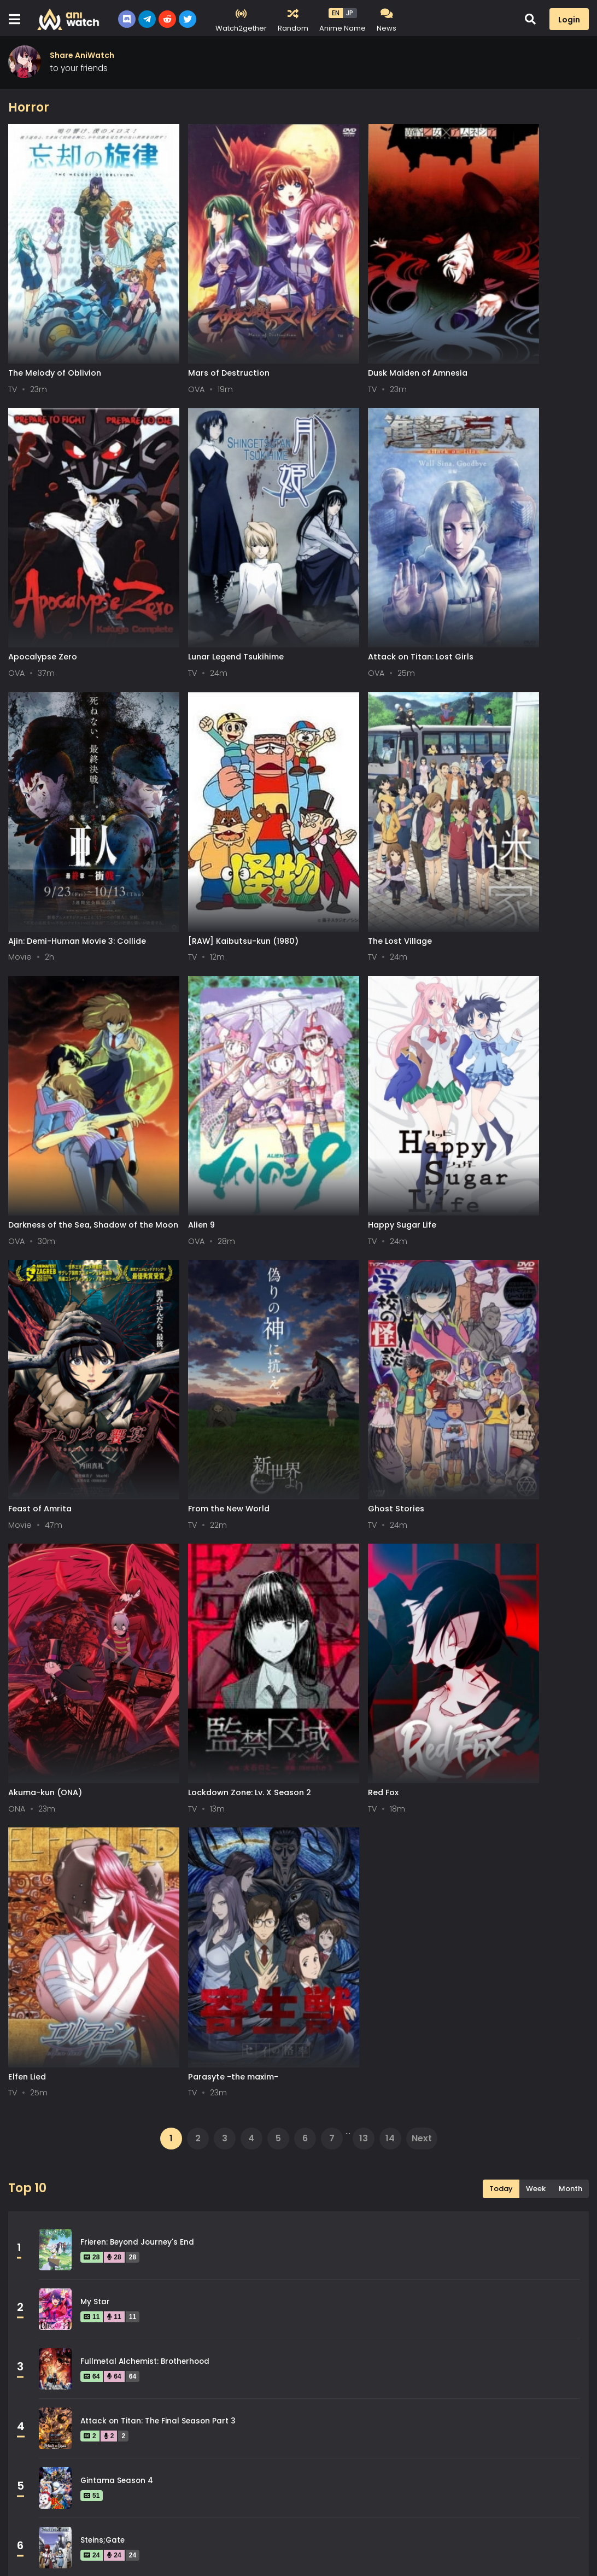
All (20, 2506)
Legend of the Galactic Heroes (139, 1987)
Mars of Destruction (196, 331)
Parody (228, 2279)
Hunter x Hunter (110, 1927)
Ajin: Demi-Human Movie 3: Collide (372, 569)
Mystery (38, 2279)
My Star (95, 1510)
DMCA (107, 2553)
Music (417, 2255)
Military (229, 2255)
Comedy (39, 2132)
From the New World (196, 1046)
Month (570, 1397)
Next (422, 1347)
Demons (422, 2132)
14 (390, 1347)
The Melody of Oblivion (54, 331)
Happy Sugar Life (484, 808)
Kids (30, 2230)
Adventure (235, 2107)
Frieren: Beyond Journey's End (137, 1450)
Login (569, 19)
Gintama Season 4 (116, 1689)
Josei (417, 2205)
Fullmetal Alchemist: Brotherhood (144, 1569)
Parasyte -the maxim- (495, 1285)
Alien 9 (316, 808)
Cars (415, 2107)
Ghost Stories (331, 1046)
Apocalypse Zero (484, 331)
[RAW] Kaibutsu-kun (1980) (505, 569)
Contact (157, 2553)
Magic (226, 2230)
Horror (35, 2205)
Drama (35, 2156)
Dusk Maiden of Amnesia (352, 331)
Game (34, 2181)
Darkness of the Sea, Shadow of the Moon (220, 813)
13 (363, 1347)
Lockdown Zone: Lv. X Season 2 (69, 1285)
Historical (425, 2181)
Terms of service (41, 2553)
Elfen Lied (322, 1285)
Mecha (35, 2255)
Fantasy (422, 2156)
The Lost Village (40, 808)
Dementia (233, 2132)
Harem (227, 2181)
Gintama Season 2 (116, 1867)
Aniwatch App (223, 2553)
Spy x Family (103, 1808)
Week (536, 1397)
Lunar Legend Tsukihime (56, 569)
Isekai (225, 2205)
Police (418, 2279)
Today (501, 1397)
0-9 (73, 2506)
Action (35, 2107)
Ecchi (224, 2156)
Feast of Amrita (40, 1046)
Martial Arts (430, 2230)
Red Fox (171, 1285)
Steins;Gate (102, 1748)
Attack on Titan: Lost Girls (208, 569)
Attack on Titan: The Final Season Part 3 (158, 1629)
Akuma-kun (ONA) (487, 1046)
